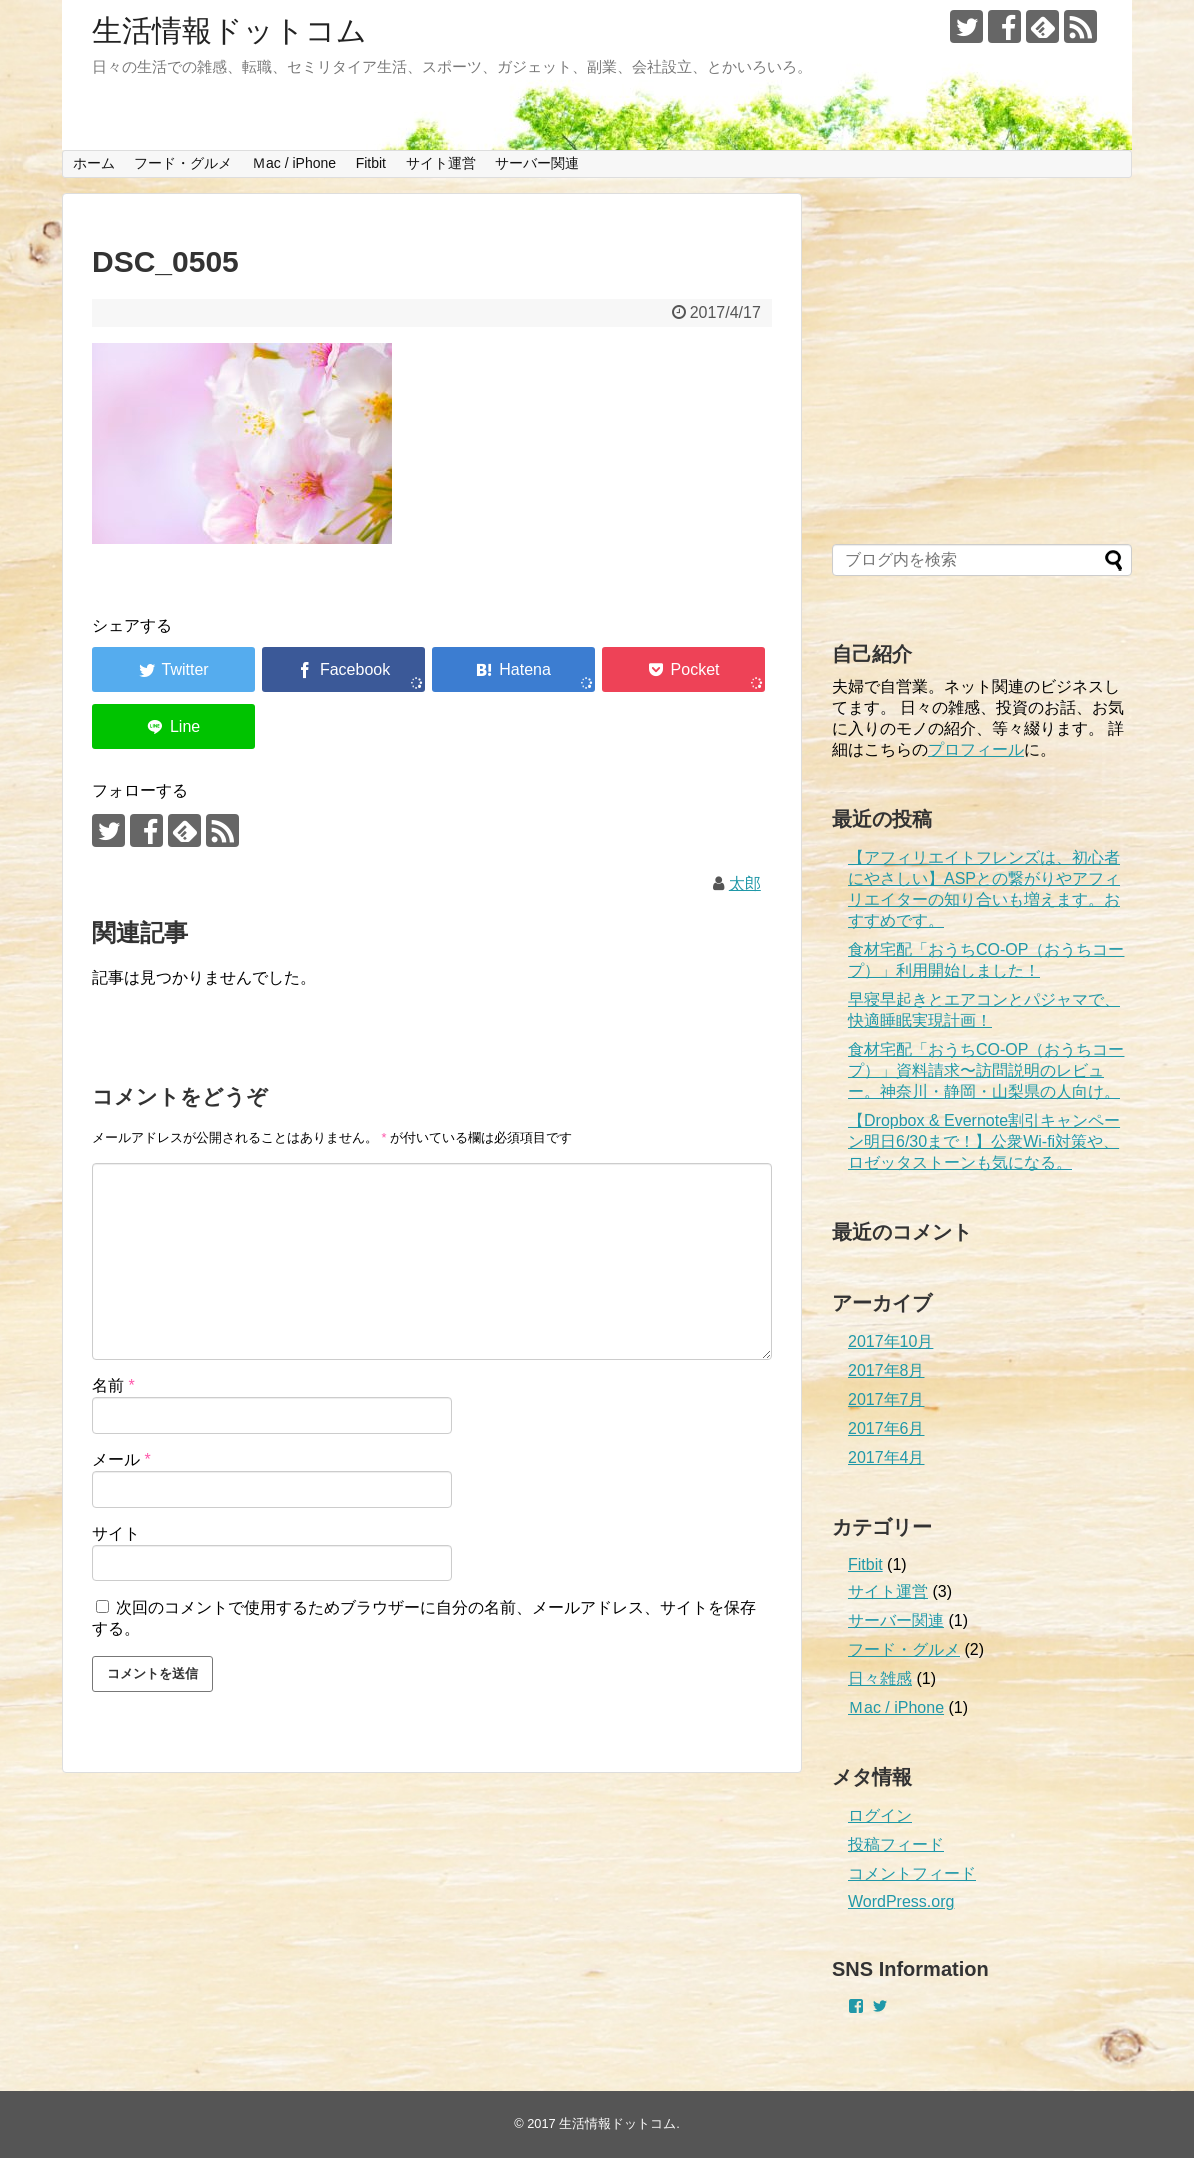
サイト (116, 1533)
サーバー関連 (537, 163)
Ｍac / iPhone (294, 163)
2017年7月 (886, 1399)
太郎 (745, 883)
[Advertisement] (982, 370)
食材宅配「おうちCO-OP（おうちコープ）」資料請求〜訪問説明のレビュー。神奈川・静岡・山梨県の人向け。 (986, 1070)
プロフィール (976, 749)
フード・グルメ (183, 163)
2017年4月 (886, 1457)
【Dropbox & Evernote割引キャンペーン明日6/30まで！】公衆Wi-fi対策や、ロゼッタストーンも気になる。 (984, 1141)
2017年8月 (886, 1370)
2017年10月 (890, 1341)
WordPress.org (901, 1901)
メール (121, 1459)
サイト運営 (441, 163)
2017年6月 (886, 1428)
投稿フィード (896, 1844)
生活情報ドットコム (229, 30)
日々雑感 (880, 1678)
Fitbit (371, 163)
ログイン (880, 1815)
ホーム (94, 163)
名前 (113, 1385)
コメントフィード (912, 1873)
